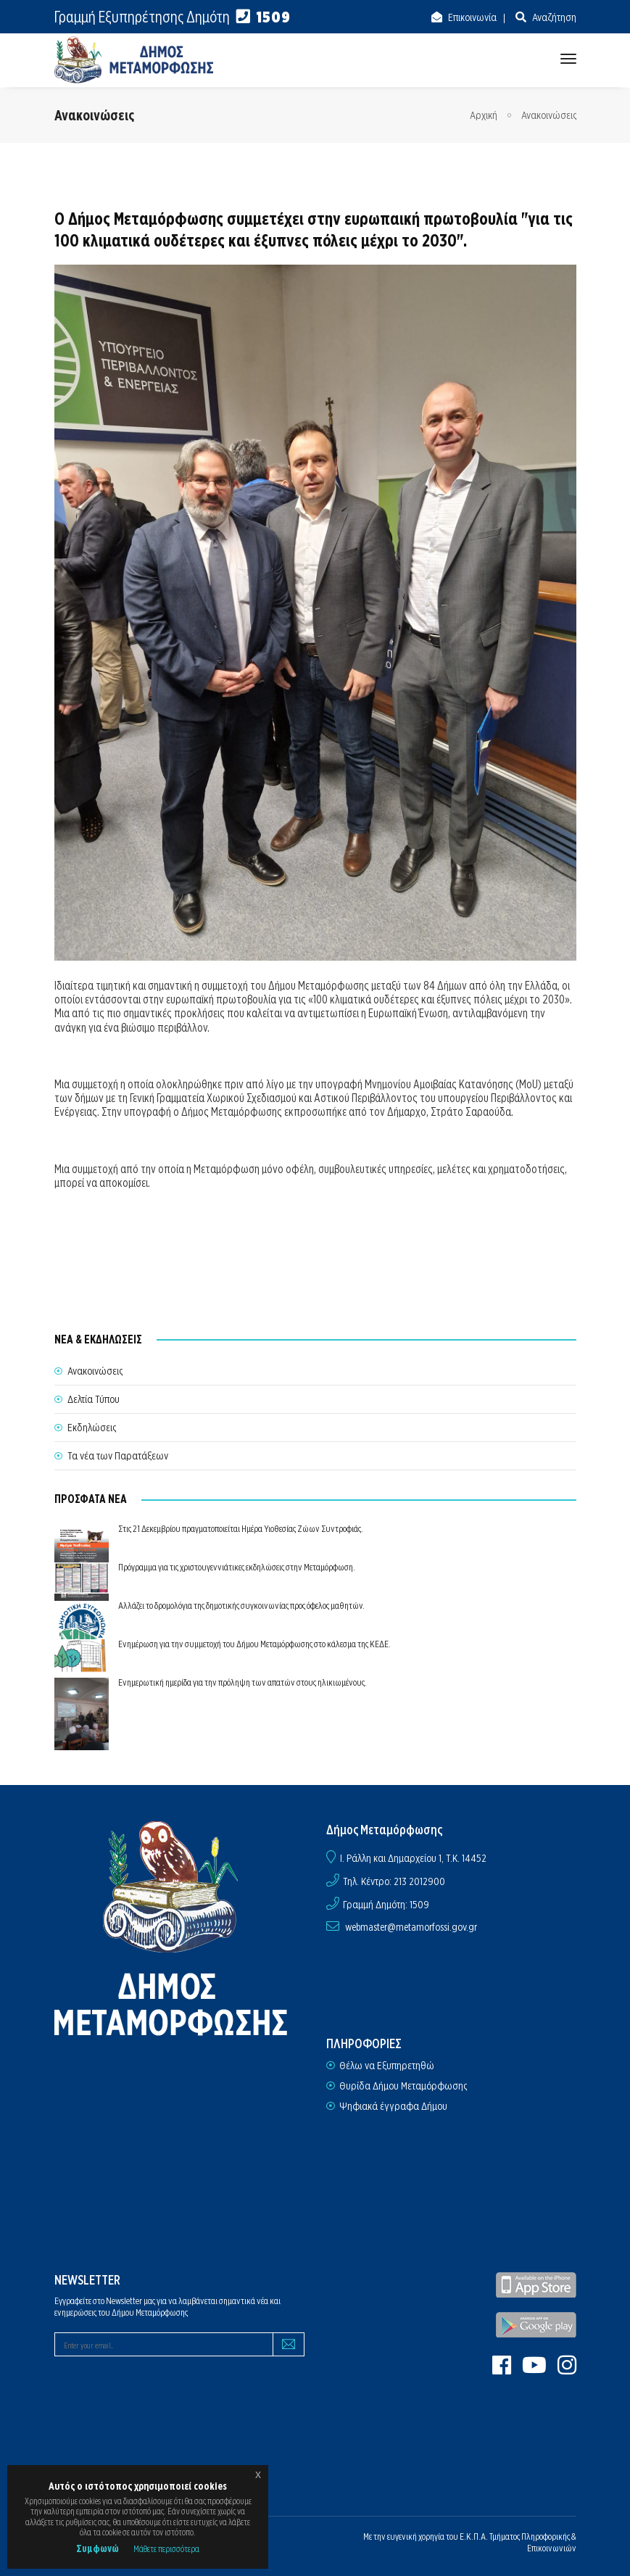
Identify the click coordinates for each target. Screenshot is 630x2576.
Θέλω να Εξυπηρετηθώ (386, 2065)
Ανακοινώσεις (548, 115)
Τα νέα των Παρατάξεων (117, 1455)
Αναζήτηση (553, 17)
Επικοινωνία (471, 17)
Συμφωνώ (97, 2548)
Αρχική (483, 115)
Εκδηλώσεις (91, 1427)
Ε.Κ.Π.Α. (474, 2536)
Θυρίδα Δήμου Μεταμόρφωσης (403, 2085)
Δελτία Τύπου (93, 1399)
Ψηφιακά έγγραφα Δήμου (393, 2106)
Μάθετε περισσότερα (166, 2548)
